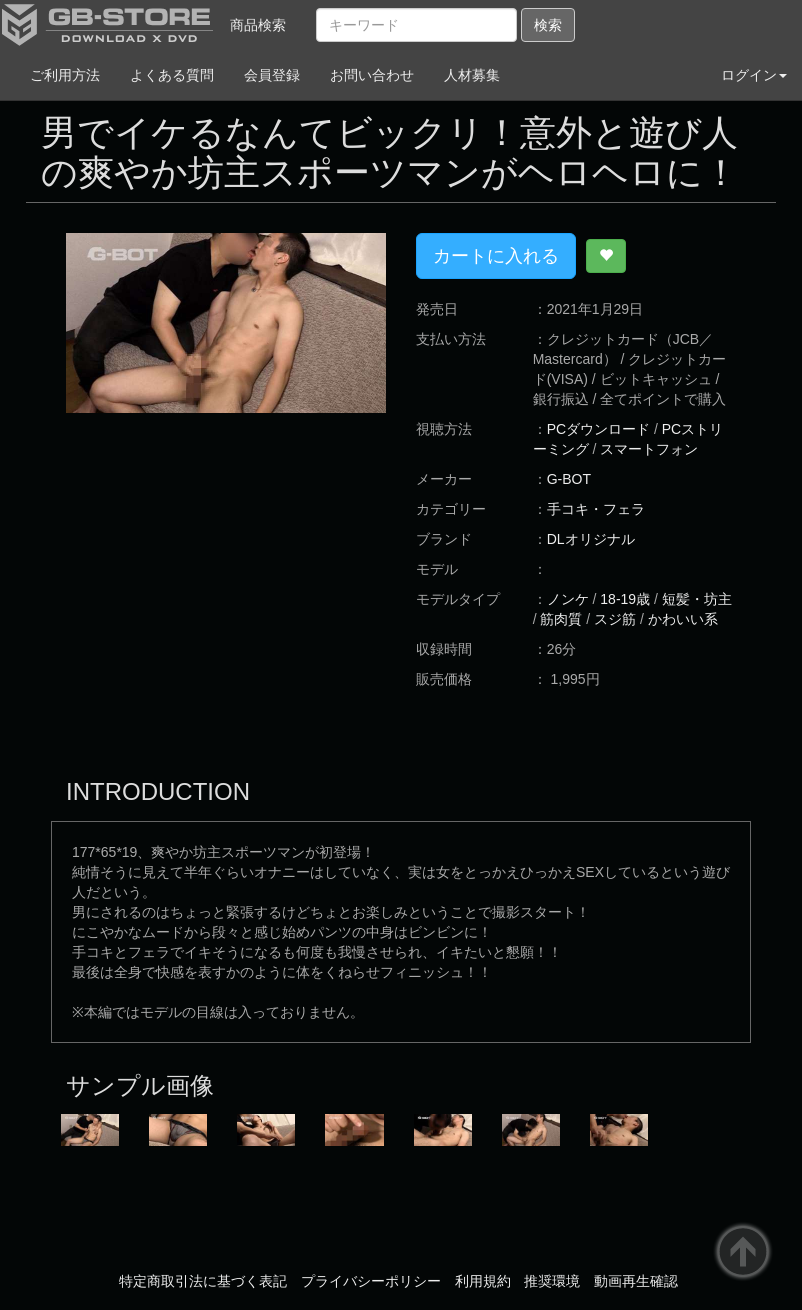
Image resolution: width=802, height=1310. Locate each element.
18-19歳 (625, 599)
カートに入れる (496, 256)
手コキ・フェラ (596, 509)
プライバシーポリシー (371, 1281)
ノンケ (568, 599)
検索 (548, 25)
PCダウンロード (598, 429)
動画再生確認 (636, 1281)
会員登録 (272, 75)
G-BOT (569, 479)
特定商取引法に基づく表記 (203, 1281)
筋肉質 (561, 619)
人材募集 (472, 75)
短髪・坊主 (697, 599)
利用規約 (483, 1281)
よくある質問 (172, 75)
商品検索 (258, 25)
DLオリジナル (591, 539)
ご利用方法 (65, 75)
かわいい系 (683, 619)
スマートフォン (649, 449)
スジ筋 (615, 619)
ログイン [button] (754, 75)
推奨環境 (552, 1281)
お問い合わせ (372, 75)
